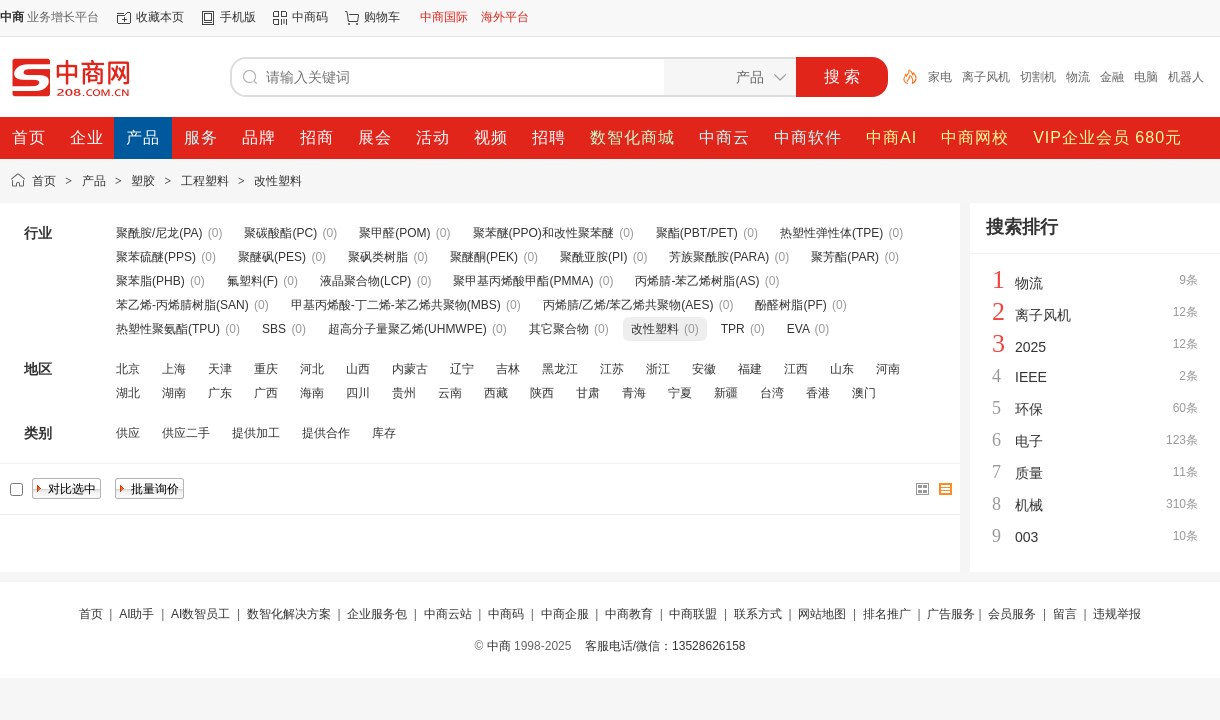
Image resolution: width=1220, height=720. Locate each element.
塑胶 (143, 181)
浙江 (658, 369)
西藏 (496, 393)
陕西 (542, 393)
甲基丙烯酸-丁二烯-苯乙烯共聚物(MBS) (396, 305)
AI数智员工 (200, 614)
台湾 (772, 393)
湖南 (174, 393)
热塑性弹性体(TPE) (831, 233)
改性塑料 (278, 181)
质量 (1029, 473)
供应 (128, 433)
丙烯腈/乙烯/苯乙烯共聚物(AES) (628, 305)
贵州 (404, 393)
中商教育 (629, 614)
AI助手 (136, 614)
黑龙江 (560, 369)
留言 (1065, 614)
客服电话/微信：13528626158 (665, 646)
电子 (1029, 441)
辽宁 (462, 369)
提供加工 (256, 433)
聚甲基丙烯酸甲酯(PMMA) (523, 281)
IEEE (1031, 377)
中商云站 (448, 614)
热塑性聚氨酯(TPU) (168, 329)
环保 (1029, 409)
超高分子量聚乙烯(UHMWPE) (407, 329)
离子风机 (986, 77)
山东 (842, 369)
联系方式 (758, 614)
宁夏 (680, 393)
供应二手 (186, 433)
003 (1026, 537)
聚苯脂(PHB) (150, 281)
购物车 (382, 17)
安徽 (704, 369)
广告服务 (951, 614)
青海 (634, 393)
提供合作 (326, 433)
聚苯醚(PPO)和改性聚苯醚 (543, 233)
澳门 (864, 393)
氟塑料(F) (252, 281)
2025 (1030, 347)
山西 (358, 369)
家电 (940, 77)
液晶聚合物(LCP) (365, 281)
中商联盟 (693, 614)
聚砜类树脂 (378, 257)
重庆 (266, 369)
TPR (733, 329)
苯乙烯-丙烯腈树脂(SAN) (182, 305)
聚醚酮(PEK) (484, 257)
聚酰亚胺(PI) (593, 257)
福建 (750, 369)
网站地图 (822, 614)
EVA (798, 329)
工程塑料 (205, 181)
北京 (128, 369)
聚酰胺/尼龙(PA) (159, 233)
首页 (44, 181)
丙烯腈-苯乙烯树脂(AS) (697, 281)
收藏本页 (160, 17)
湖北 (128, 393)
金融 (1112, 77)
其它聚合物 (559, 329)
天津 (220, 369)
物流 (1078, 77)
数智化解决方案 (289, 614)
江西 (796, 369)
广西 (266, 393)
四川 (358, 393)
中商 (499, 646)
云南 (450, 393)
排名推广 (887, 614)
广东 (220, 393)
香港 (818, 393)
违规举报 (1117, 614)
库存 (384, 433)
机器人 (1186, 77)
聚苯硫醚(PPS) (156, 257)
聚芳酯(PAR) (845, 257)
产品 (94, 181)
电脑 (1146, 77)
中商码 (310, 17)
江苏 (612, 369)
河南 (888, 369)
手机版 (238, 17)
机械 (1029, 505)
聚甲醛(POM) (394, 233)
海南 (312, 393)
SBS (274, 329)
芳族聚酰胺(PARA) (719, 257)
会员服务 (1012, 614)
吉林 (508, 369)
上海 (174, 369)
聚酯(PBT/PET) (697, 233)
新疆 (726, 393)
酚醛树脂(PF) (790, 305)
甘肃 (588, 393)
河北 (312, 369)
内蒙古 (410, 369)
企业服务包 (377, 614)
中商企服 (565, 614)
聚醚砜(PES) (272, 257)
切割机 (1038, 77)
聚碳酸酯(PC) (280, 233)
